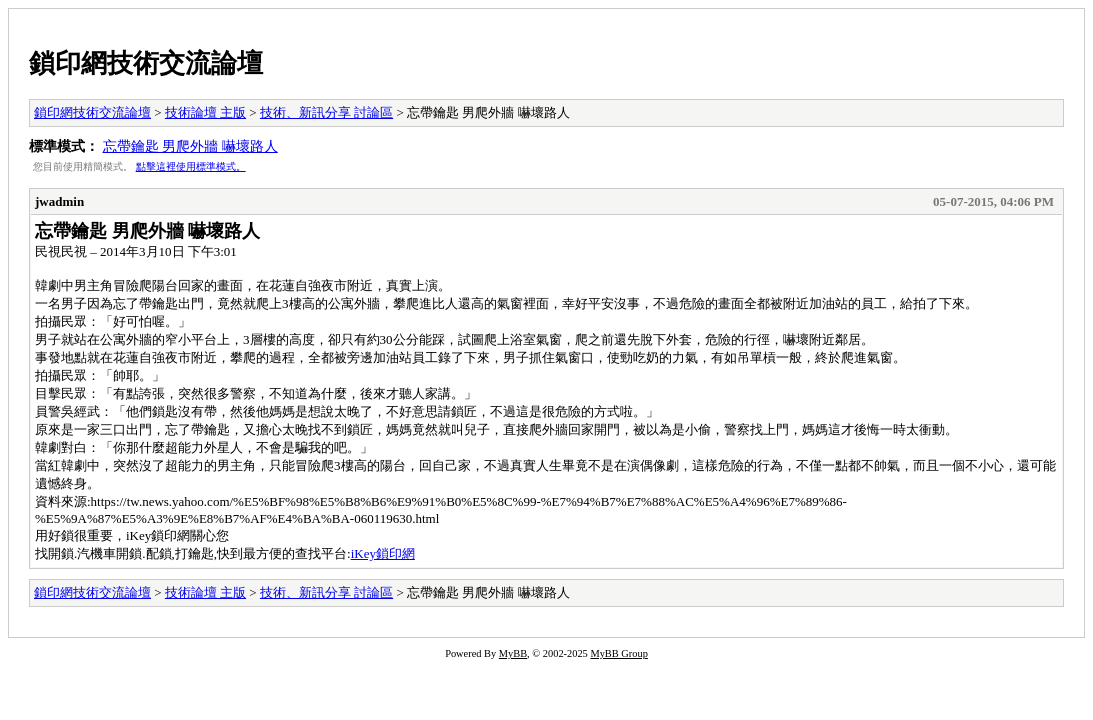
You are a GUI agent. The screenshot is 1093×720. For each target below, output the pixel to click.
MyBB (513, 653)
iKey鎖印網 (383, 553)
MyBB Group (618, 653)
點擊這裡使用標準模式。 (191, 166)
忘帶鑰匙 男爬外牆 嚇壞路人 (190, 146)
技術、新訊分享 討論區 (326, 112)
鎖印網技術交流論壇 (146, 63)
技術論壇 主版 (205, 112)
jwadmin (59, 201)
